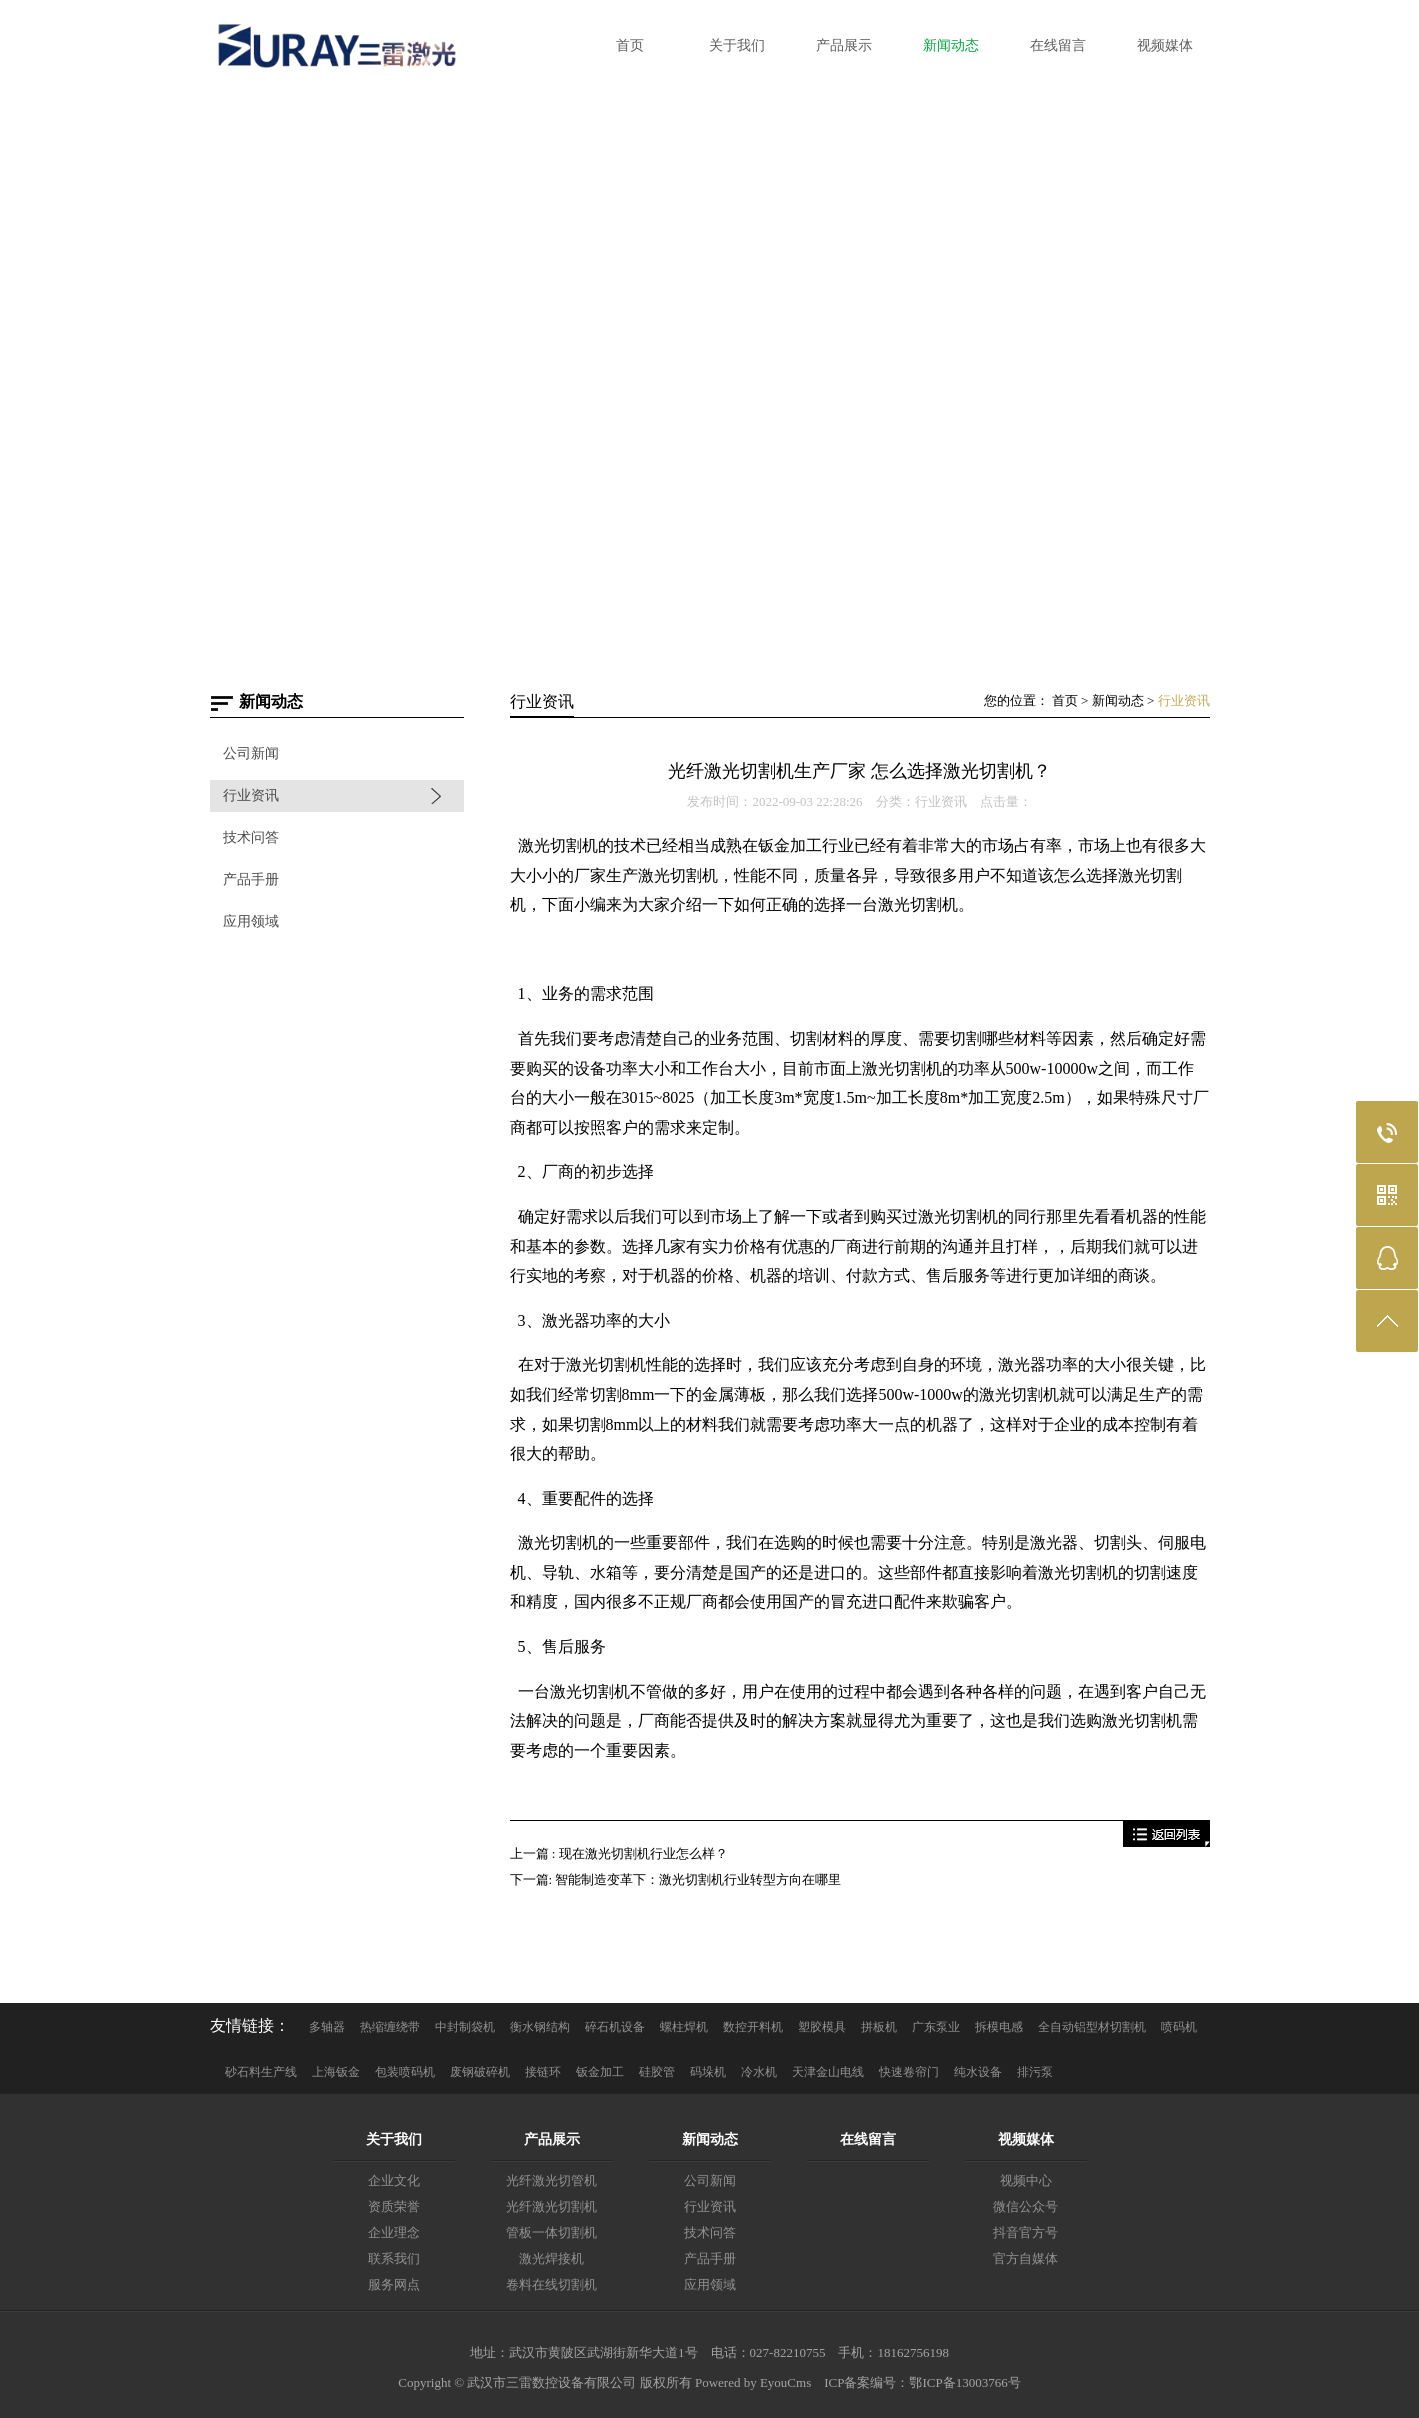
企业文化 (394, 2180)
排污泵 (1035, 2072)
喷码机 (1179, 2027)
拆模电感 (999, 2027)
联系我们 (394, 2258)
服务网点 (394, 2284)
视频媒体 (1026, 2139)
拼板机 (879, 2027)
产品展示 (552, 2139)
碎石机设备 (615, 2027)
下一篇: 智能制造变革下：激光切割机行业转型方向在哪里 (676, 1879)
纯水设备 (978, 2072)
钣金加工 (600, 2072)
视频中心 (1026, 2180)
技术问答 (251, 837)
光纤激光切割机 (551, 2206)
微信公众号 (1025, 2206)
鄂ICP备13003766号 (964, 2382)
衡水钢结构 (540, 2027)
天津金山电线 (828, 2072)
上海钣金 (336, 2072)
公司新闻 (251, 753)
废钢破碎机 (480, 2072)
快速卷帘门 (909, 2072)
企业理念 (394, 2232)
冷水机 (759, 2072)
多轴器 (327, 2027)
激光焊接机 (551, 2258)
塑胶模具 (822, 2027)
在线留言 (868, 2139)
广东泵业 (936, 2027)
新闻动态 (1118, 700)
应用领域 (251, 921)
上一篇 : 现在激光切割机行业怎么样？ (619, 1853)
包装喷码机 (405, 2072)
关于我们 (394, 2139)
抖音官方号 (1025, 2232)
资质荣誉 (394, 2206)
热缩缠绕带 (390, 2027)
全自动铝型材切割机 (1092, 2027)
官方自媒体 (1025, 2258)
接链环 (543, 2072)
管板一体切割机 (551, 2232)
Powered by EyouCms (752, 2382)
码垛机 (708, 2072)
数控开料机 (753, 2027)
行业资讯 (251, 795)
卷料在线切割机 (551, 2284)
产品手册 (251, 879)
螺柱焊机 (684, 2027)
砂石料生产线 (261, 2072)
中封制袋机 (465, 2027)
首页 (1065, 700)
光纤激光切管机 (551, 2180)
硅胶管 (657, 2072)
